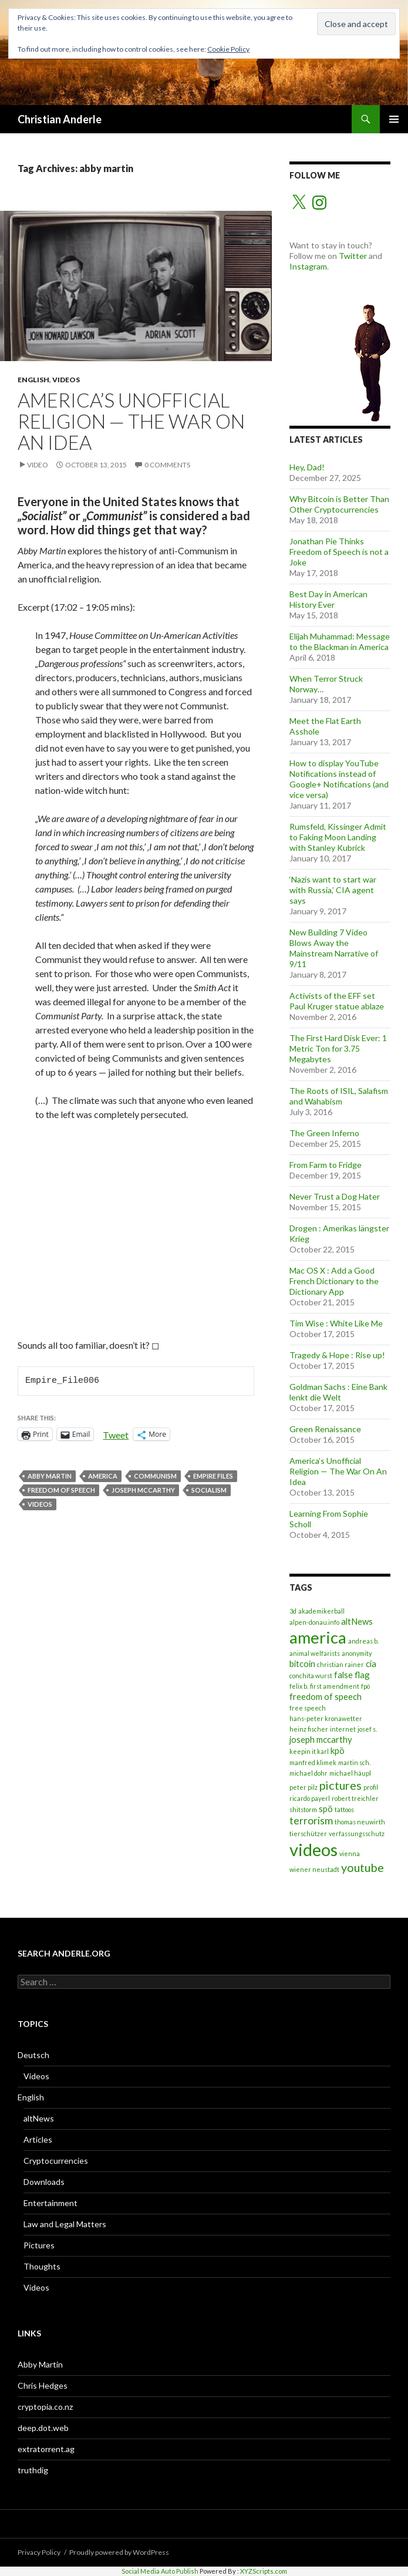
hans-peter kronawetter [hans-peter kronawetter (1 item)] (325, 1718)
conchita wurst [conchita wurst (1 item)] (310, 1675)
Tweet (116, 1434)
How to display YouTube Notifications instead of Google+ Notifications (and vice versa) (339, 779)
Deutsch (33, 2055)
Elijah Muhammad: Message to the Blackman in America (339, 641)
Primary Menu (394, 119)
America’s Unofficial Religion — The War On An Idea (131, 421)
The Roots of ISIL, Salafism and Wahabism (338, 1096)
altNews (38, 2118)
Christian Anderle (60, 119)
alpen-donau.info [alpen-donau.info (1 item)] (314, 1622)
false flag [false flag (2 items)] (352, 1674)
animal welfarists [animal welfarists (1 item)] (314, 1653)
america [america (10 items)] (317, 1637)
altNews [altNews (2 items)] (357, 1621)
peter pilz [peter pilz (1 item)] (303, 1787)
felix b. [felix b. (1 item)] (298, 1686)
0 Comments (167, 464)
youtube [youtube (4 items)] (362, 1867)
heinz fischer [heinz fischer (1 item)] (308, 1729)
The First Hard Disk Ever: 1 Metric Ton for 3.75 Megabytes (338, 1048)
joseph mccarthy (143, 1490)
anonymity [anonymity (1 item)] (357, 1653)
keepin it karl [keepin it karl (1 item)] (309, 1751)
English (33, 379)
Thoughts (41, 2266)
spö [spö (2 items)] (326, 1808)
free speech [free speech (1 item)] (307, 1708)
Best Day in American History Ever (328, 599)
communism (155, 1476)
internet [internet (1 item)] (343, 1729)
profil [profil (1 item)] (370, 1787)
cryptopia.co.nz (45, 2407)
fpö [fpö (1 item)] (365, 1686)
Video (37, 464)
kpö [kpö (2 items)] (338, 1750)
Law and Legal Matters (64, 2224)
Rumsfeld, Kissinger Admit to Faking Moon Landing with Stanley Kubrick (337, 837)
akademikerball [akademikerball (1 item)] (321, 1611)
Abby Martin (40, 2364)
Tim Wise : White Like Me (336, 1323)
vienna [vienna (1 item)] (349, 1853)
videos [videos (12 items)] (313, 1849)
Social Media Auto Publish (160, 2571)
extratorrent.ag (46, 2449)
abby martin (50, 1476)
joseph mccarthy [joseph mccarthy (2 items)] (320, 1739)
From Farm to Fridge (325, 1165)
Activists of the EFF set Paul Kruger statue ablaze (336, 1001)
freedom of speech (61, 1490)
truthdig (33, 2470)
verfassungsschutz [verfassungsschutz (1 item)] (357, 1833)
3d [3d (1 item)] (292, 1611)
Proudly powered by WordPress (119, 2552)
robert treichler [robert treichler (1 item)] (355, 1798)
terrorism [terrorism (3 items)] (311, 1820)
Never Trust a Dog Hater (334, 1196)
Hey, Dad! (307, 467)
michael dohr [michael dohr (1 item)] (308, 1773)
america (102, 1476)
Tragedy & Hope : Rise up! (337, 1355)
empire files (213, 1476)
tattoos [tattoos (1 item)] (344, 1809)
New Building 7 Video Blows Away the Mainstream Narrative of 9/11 (333, 948)
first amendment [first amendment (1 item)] (334, 1686)
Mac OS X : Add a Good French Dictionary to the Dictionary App (334, 1281)
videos (40, 1504)
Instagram (308, 266)
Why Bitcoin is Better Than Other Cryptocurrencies (339, 504)
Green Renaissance (325, 1429)
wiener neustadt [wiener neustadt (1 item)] (314, 1869)
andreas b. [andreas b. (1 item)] (363, 1641)
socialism (209, 1490)
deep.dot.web (43, 2428)
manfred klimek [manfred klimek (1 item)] (312, 1762)
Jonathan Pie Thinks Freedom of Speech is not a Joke (339, 551)
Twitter (353, 256)
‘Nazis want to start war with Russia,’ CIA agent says (332, 889)
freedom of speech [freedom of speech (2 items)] (325, 1696)
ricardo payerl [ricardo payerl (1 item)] (309, 1798)
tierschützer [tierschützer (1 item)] (308, 1833)
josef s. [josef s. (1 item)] (367, 1729)
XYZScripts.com (263, 2571)
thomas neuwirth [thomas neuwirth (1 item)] (360, 1822)
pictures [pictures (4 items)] (340, 1785)
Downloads (44, 2182)
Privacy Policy (39, 2552)
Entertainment (50, 2203)
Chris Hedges (43, 2385)
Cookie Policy (228, 49)
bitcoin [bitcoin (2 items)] (302, 1663)
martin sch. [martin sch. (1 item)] (354, 1762)
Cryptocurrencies (55, 2161)
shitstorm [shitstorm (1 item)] (303, 1809)
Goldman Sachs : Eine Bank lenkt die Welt (338, 1392)
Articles (37, 2139)
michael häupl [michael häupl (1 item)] (350, 1773)
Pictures (39, 2245)
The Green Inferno (324, 1133)
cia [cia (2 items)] (371, 1663)
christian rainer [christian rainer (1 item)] (340, 1664)
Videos (66, 379)
